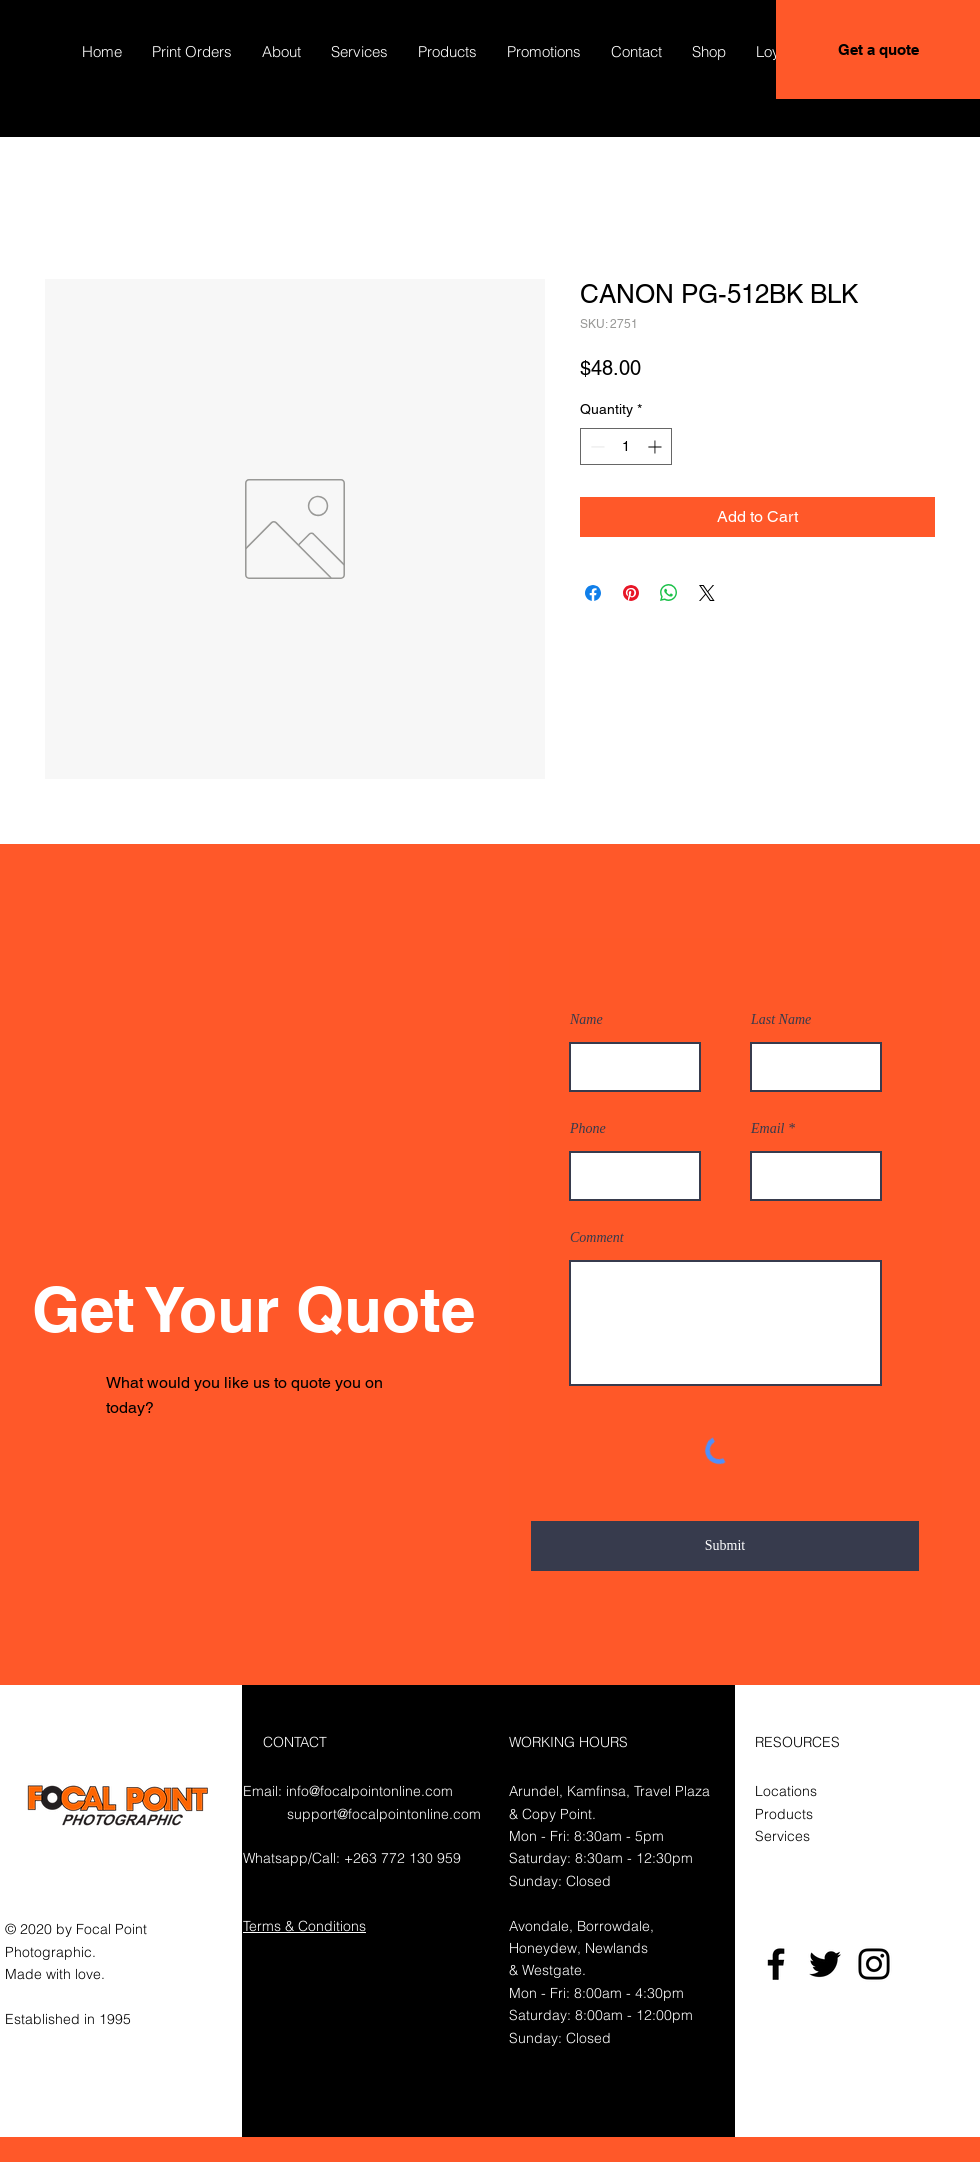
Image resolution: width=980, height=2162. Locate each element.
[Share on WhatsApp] (669, 593)
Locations (786, 1791)
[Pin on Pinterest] (631, 593)
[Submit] (725, 1546)
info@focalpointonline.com (369, 1791)
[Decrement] (595, 446)
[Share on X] (707, 593)
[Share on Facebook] (593, 593)
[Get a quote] (878, 49)
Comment (597, 1238)
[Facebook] (776, 1964)
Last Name (781, 1020)
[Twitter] (825, 1964)
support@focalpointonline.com (384, 1814)
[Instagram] (874, 1964)
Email (767, 1129)
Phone (588, 1129)
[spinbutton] (626, 446)
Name (586, 1020)
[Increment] (656, 446)
